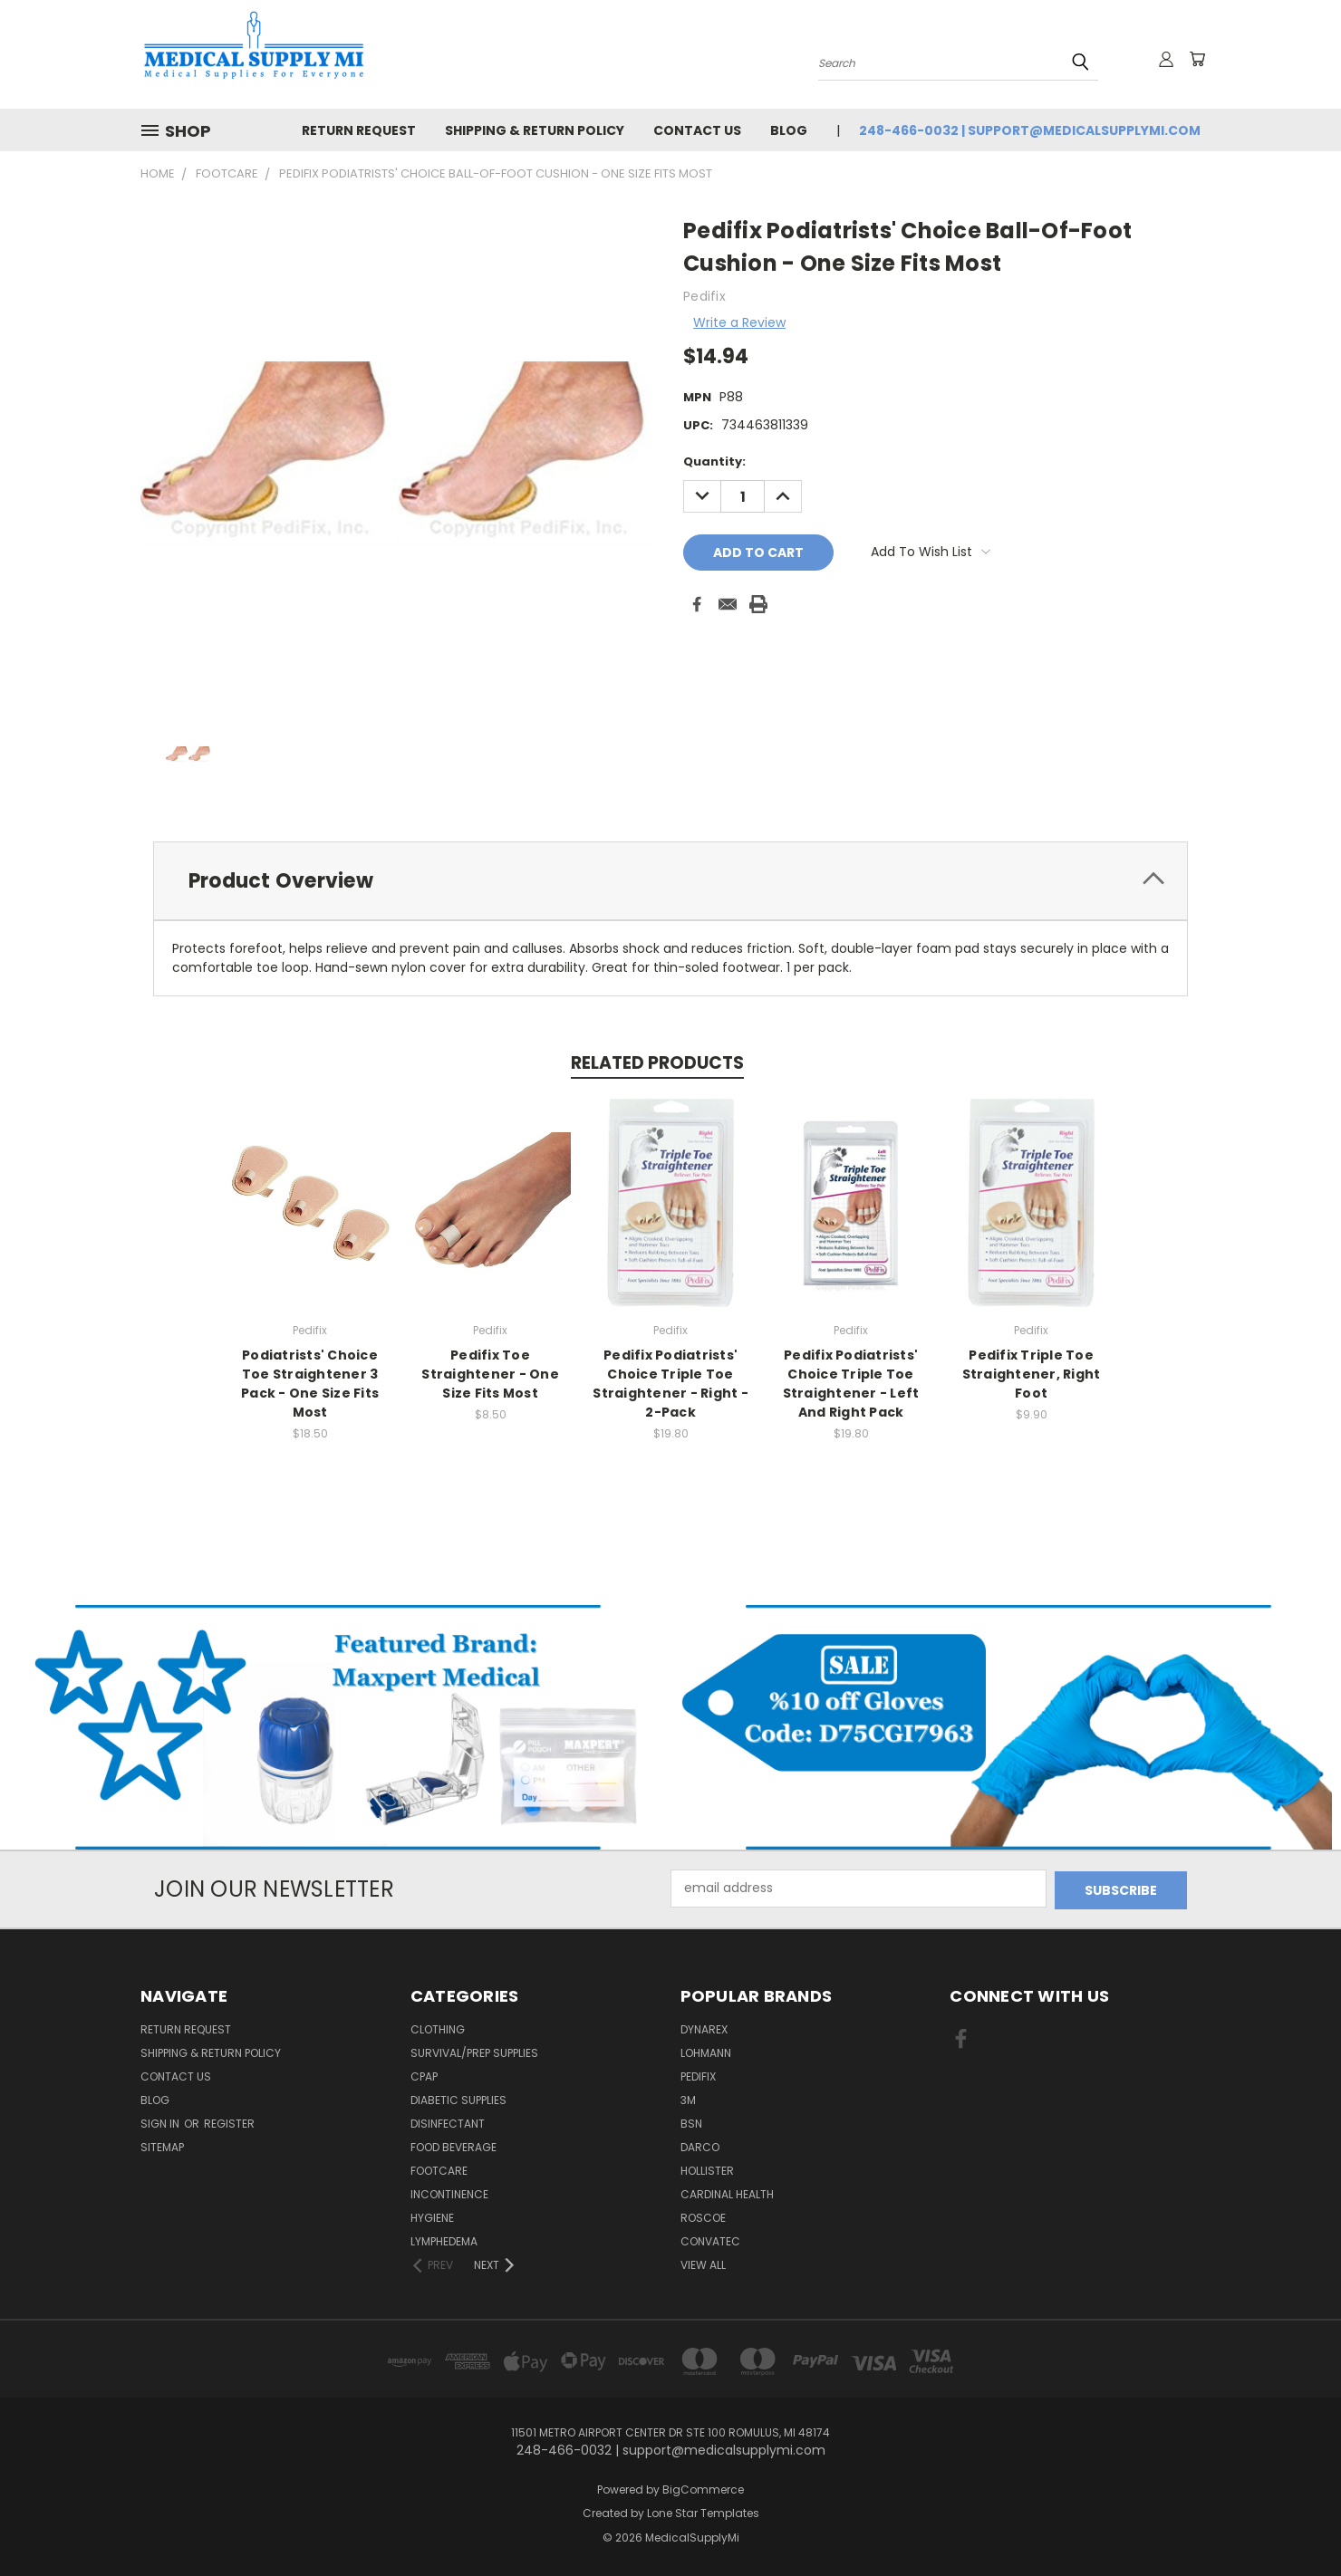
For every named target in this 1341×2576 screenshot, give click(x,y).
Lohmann (705, 2051)
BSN (691, 2121)
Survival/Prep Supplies (474, 2051)
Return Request (359, 130)
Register (229, 2121)
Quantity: (714, 461)
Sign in (161, 2121)
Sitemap (162, 2145)
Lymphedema (444, 2239)
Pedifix (698, 2074)
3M (688, 2098)
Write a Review (739, 322)
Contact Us (697, 130)
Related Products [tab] (657, 1063)
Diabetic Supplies (458, 2098)
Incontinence (449, 2192)
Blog (788, 130)
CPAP (424, 2074)
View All (703, 2263)
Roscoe (703, 2216)
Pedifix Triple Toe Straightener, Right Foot (1031, 1374)
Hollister (707, 2169)
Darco (699, 2145)
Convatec (710, 2239)
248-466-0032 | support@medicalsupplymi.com (1030, 130)
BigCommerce (703, 2487)
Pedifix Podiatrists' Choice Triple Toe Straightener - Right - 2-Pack (670, 1383)
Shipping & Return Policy (534, 130)
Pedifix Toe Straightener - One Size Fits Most (490, 1374)
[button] (335, 1727)
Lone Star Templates (703, 2511)
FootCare (439, 2169)
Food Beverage (453, 2145)
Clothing (437, 2027)
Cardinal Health (727, 2192)
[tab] (670, 880)
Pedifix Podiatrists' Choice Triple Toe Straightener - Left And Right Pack (851, 1383)
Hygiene (432, 2216)
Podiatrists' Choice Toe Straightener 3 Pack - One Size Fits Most (310, 1383)
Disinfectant (447, 2121)
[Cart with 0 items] (1196, 59)
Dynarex (704, 2027)
